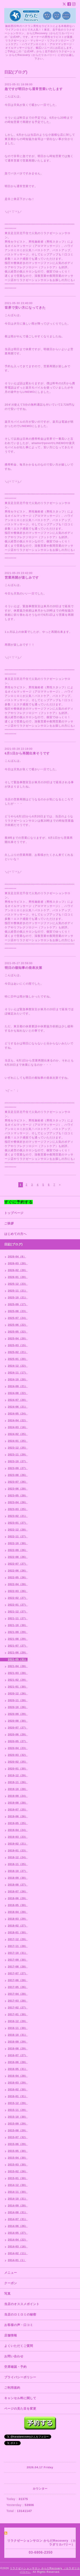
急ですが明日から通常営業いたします (34, 89)
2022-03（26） (18, 1591)
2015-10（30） (18, 2116)
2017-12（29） (18, 1939)
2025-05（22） (18, 1331)
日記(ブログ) (13, 1244)
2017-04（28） (18, 1993)
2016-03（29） (18, 2082)
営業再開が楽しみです (22, 577)
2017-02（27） (18, 2007)
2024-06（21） (18, 1406)
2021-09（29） (18, 1632)
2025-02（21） (18, 1352)
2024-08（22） (18, 1393)
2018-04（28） (18, 1912)
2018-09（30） (18, 1877)
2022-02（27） (18, 1598)
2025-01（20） (18, 1359)
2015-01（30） (18, 2178)
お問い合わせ (13, 2356)
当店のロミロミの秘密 (20, 2314)
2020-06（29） (18, 1734)
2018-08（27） (18, 1884)
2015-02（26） (18, 2171)
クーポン (10, 2283)
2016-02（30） (18, 2089)
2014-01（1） (17, 2260)
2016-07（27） (18, 2055)
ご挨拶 (9, 1223)
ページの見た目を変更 (20, 2408)
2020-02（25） (18, 1761)
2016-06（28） (18, 2062)
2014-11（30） (18, 2191)
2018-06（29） (18, 1898)
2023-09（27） (18, 1468)
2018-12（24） (18, 1857)
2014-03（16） (18, 2246)
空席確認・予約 (15, 2366)
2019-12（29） (18, 1775)
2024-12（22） (18, 1365)
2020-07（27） (18, 1727)
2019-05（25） (18, 1823)
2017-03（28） (18, 2000)
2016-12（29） (18, 2021)
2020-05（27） (18, 1741)
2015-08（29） (18, 2130)
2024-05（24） (18, 1413)
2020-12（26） (18, 1693)
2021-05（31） (18, 1659)
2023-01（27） (18, 1522)
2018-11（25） (18, 1864)
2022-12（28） (18, 1529)
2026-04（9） (17, 1256)
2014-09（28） (18, 2205)
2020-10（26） (18, 1707)
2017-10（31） (18, 1953)
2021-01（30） (18, 1686)
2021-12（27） (18, 1611)
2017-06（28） (18, 1980)
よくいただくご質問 (18, 2346)
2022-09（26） (18, 1550)
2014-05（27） (18, 2232)
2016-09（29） (18, 2041)
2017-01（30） (18, 2014)
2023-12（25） (18, 1447)
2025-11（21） (18, 1290)
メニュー (10, 2272)
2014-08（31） (18, 2212)
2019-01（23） (18, 1850)
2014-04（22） (18, 2239)
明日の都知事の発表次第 (23, 967)
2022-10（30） (18, 1543)
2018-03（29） (18, 1918)
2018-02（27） (18, 1925)
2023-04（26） (18, 1502)
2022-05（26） (18, 1577)
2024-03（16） (18, 1427)
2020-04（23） (18, 1748)
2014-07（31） (18, 2219)
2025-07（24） (18, 1318)
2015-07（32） (18, 2137)
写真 (7, 2293)
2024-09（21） (18, 1386)
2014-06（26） (18, 2226)
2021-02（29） (18, 1679)
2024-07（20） (18, 1400)
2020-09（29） (18, 1714)
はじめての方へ (15, 1234)
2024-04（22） (18, 1420)
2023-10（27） (18, 1461)
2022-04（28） (18, 1584)
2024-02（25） (18, 1434)
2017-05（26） (18, 1987)
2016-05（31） (18, 2069)
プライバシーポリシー (20, 2377)
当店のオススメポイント (21, 2304)
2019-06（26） (18, 1816)
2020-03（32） (18, 1755)
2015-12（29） (18, 2103)
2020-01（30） (18, 1768)
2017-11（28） (18, 1946)
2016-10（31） (18, 2034)
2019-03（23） (18, 1836)
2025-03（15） (18, 1345)
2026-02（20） (18, 1270)
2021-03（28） (18, 1673)
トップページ (13, 1213)
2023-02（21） (18, 1516)
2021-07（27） (18, 1645)
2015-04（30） (18, 2157)
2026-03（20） (18, 1263)
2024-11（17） (18, 1372)
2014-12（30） (18, 2185)
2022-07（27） (18, 1563)
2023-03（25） (18, 1509)
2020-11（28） (18, 1700)
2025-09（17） (18, 1304)
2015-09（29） (18, 2123)
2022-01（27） (18, 1604)
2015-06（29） (18, 2144)
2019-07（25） (18, 1809)
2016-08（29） (18, 2048)
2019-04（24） (18, 1830)
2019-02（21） (18, 1843)
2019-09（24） (18, 1795)
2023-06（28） (18, 1488)
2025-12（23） (18, 1283)
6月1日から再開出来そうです (27, 753)
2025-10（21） (18, 1297)
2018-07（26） (18, 1891)
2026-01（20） (18, 1277)
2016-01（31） (18, 2096)
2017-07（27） (18, 1973)
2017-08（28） (18, 1966)
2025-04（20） (18, 1338)
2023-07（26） (18, 1481)
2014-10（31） (18, 2198)
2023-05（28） (18, 1495)
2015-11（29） (18, 2110)
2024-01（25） (18, 1440)
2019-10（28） (18, 1789)
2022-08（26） (18, 1557)
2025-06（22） (18, 1324)
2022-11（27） (18, 1536)
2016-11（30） (18, 2028)
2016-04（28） (18, 2075)
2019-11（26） (18, 1782)
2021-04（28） (18, 1666)
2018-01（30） (18, 1932)
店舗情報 (10, 2335)
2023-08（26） (18, 1475)
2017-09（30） (18, 1959)
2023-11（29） (18, 1454)
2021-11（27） (18, 1618)
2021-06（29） (18, 1652)
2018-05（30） (18, 1905)
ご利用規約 (12, 2387)
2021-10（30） (18, 1625)
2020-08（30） (18, 1720)
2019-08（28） (18, 1802)
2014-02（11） (18, 2253)
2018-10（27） (18, 1871)
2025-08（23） (18, 1311)
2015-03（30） (18, 2164)
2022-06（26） (18, 1570)
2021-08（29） (18, 1638)
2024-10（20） (18, 1379)
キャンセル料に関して (20, 2398)
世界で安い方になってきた (25, 307)
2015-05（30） (18, 2151)
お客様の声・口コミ (18, 2325)
